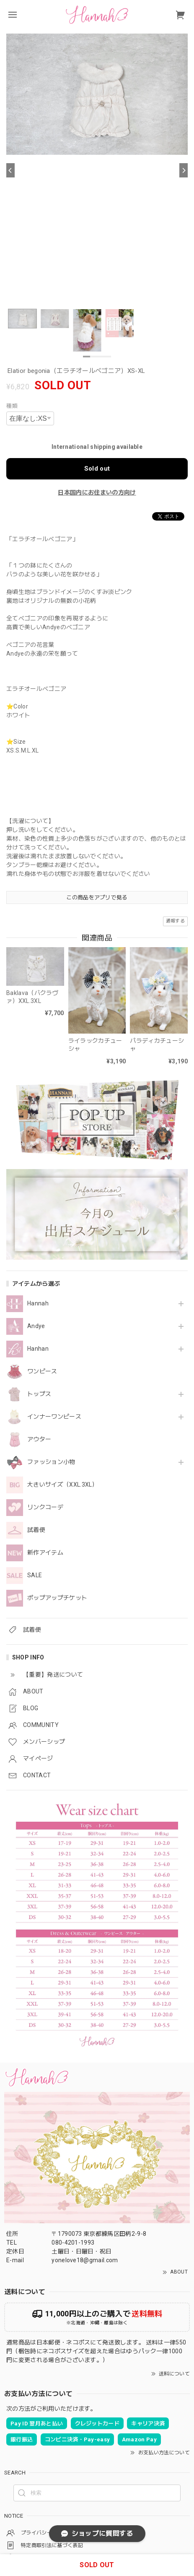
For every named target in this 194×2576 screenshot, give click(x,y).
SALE (34, 1575)
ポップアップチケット (57, 1597)
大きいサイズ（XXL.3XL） (62, 1484)
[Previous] (10, 170)
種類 (12, 406)
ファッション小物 (51, 1462)
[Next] (183, 170)
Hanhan (38, 1348)
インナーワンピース (54, 1416)
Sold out (97, 468)
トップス (39, 1394)
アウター (39, 1439)
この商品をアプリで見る (97, 897)
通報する (175, 921)
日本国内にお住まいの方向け (97, 492)
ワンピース (42, 1371)
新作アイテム (45, 1552)
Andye (36, 1326)
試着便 (36, 1529)
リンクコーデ (45, 1507)
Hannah (38, 1303)
